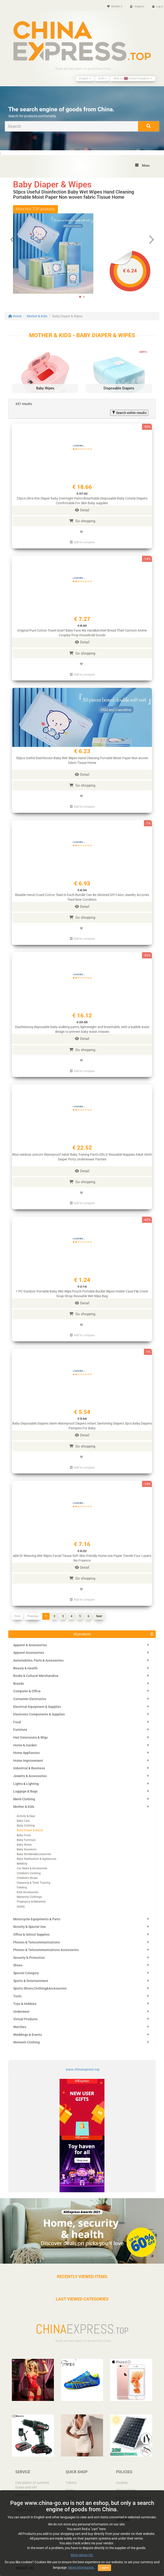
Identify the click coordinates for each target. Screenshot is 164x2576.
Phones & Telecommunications (36, 1942)
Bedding (22, 1863)
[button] (151, 239)
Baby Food (23, 1835)
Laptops (72, 2505)
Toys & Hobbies (24, 2004)
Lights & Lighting (26, 1784)
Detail (82, 510)
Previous (32, 1616)
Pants (70, 2490)
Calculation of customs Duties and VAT (32, 2485)
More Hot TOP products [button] (35, 209)
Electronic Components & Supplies (39, 1714)
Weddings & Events (27, 2035)
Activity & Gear (26, 1816)
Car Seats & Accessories (32, 1868)
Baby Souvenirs (26, 1849)
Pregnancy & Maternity (31, 1901)
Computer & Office (27, 1691)
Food (17, 1722)
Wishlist (114, 6)
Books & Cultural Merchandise (35, 1676)
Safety (21, 1906)
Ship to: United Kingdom (133, 78)
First (17, 1616)
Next (99, 1616)
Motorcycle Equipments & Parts (36, 1919)
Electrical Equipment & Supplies (37, 1707)
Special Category (26, 1973)
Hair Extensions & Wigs (30, 1737)
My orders (22, 2495)
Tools (17, 1996)
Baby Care (23, 1820)
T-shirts (71, 2483)
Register (137, 6)
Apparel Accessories (28, 1652)
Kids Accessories (27, 1892)
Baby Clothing (26, 1825)
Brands (18, 1683)
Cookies (122, 2483)
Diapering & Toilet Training (33, 1882)
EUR (102, 78)
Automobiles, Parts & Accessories (38, 1660)
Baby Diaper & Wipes (30, 1830)
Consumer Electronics (29, 1699)
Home (15, 316)
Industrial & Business (29, 1768)
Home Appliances (26, 1753)
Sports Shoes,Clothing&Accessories (40, 1988)
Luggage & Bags (25, 1791)
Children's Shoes (27, 1878)
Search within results (129, 413)
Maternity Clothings (29, 1897)
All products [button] (82, 1634)
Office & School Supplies (31, 1934)
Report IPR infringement (133, 2498)
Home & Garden (25, 1745)
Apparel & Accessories (30, 1645)
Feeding (22, 1887)
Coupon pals (24, 2510)
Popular (122, 2531)
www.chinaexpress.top (82, 2069)
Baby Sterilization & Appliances (36, 1859)
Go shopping (82, 521)
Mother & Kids (37, 316)
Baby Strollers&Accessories (34, 1854)
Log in (157, 6)
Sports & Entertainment (30, 1981)
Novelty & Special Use (29, 1927)
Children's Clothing (29, 1873)
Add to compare (82, 542)
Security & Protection (29, 1958)
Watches (19, 2027)
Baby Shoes (24, 1844)
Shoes (17, 1965)
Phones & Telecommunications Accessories (46, 1950)
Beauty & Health (25, 1668)
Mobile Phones (76, 2513)
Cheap (120, 2538)
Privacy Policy (126, 2490)
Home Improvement (28, 1760)
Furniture (20, 1730)
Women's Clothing (26, 2042)
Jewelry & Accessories (30, 1776)
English (85, 78)
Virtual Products (25, 2019)
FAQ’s (19, 2502)
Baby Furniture (26, 1840)
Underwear (21, 2011)
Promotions (124, 2546)
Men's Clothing (24, 1799)
